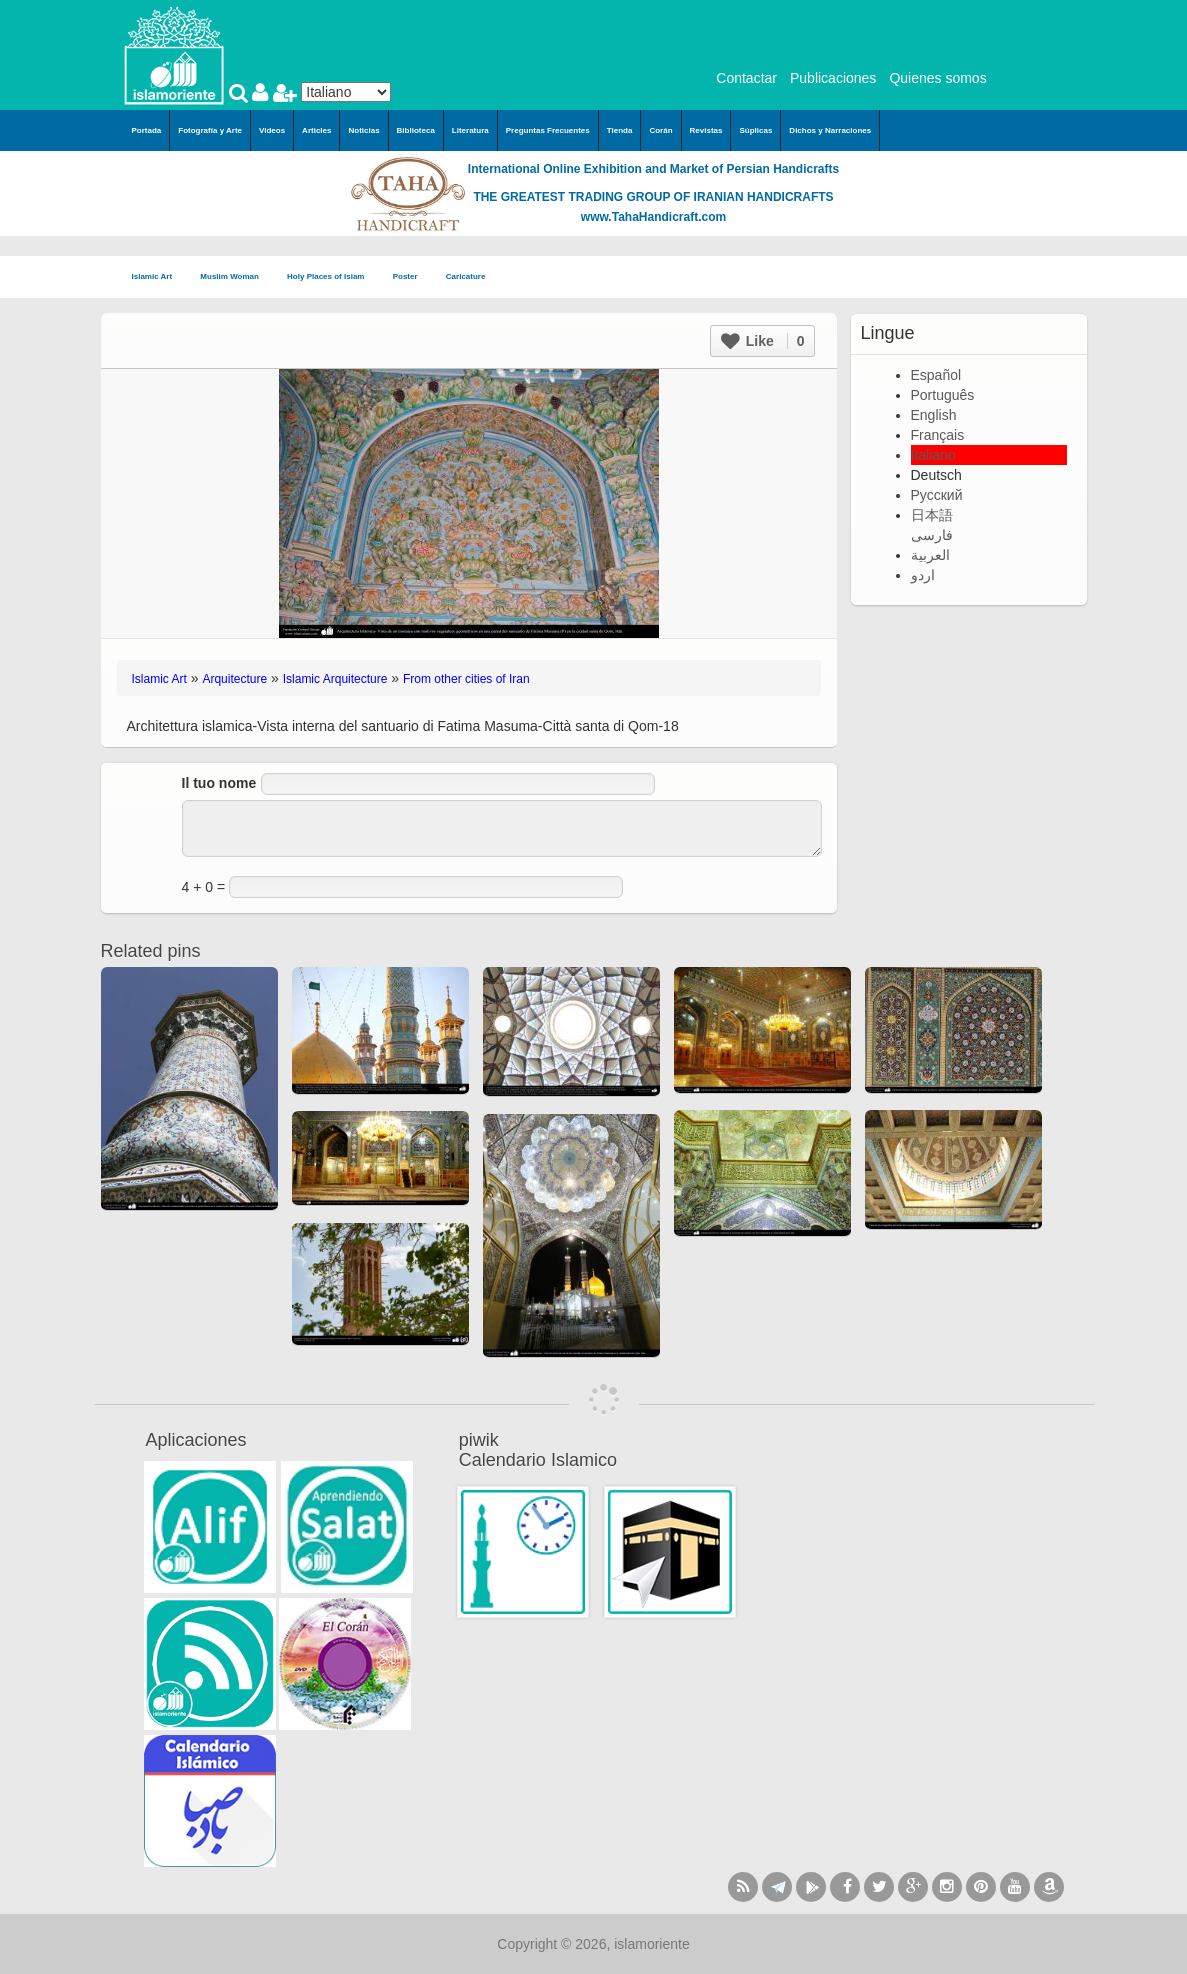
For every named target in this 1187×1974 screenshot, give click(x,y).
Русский (937, 495)
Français (938, 435)
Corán (660, 130)
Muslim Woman (235, 277)
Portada (147, 130)
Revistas (706, 130)
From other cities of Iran (466, 679)
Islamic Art (158, 277)
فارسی (932, 535)
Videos (272, 130)
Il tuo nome (219, 783)
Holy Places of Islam (332, 277)
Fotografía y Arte (210, 130)
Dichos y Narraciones (830, 130)
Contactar (746, 78)
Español (936, 375)
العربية (930, 555)
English (934, 415)
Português (943, 395)
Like (763, 341)
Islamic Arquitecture (335, 679)
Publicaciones (833, 78)
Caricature (466, 276)
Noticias (363, 130)
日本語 (932, 515)
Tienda (620, 130)
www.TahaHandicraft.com (653, 217)
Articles (316, 130)
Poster (411, 277)
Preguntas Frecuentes (548, 130)
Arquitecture (234, 679)
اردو (923, 575)
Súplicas (755, 130)
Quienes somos (937, 78)
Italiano (933, 455)
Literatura (470, 130)
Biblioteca (416, 130)
